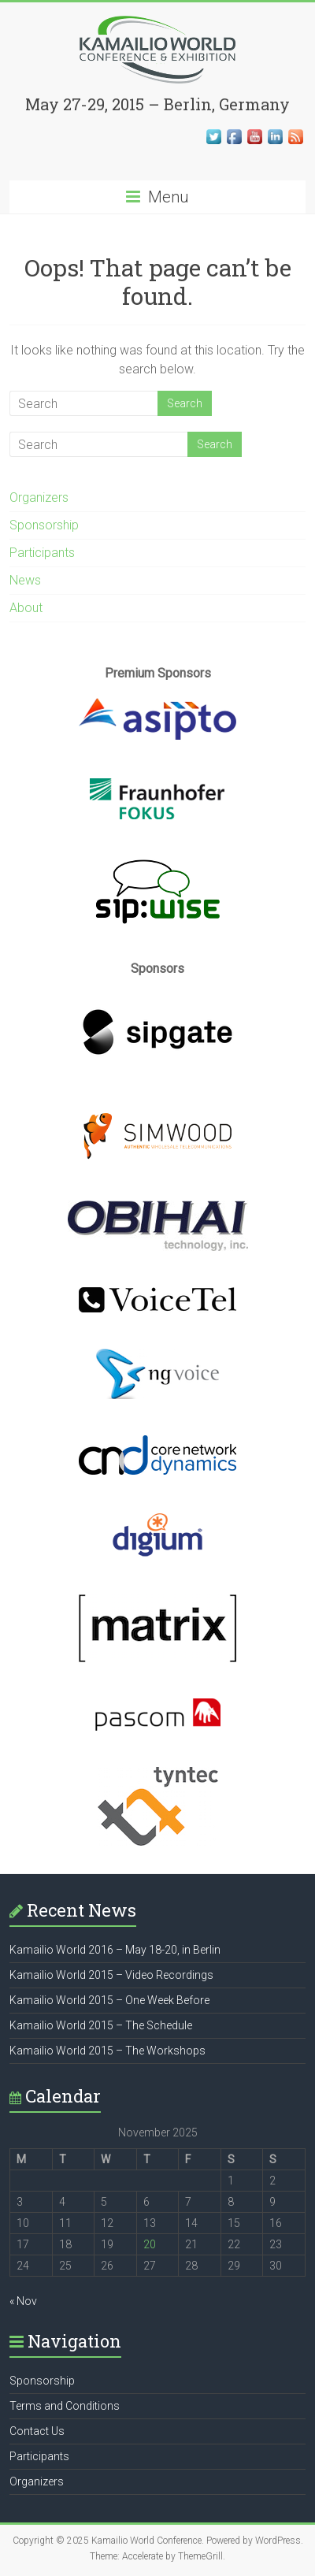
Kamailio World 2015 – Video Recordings (111, 1975)
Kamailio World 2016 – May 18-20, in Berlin (114, 1949)
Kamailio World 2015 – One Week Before (109, 2000)
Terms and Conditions (64, 2406)
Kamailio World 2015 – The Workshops (107, 2050)
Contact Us (37, 2431)
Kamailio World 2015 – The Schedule (100, 2025)
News (25, 580)
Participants (42, 552)
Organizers (39, 497)
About (26, 607)
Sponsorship (44, 525)
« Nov (23, 2301)
